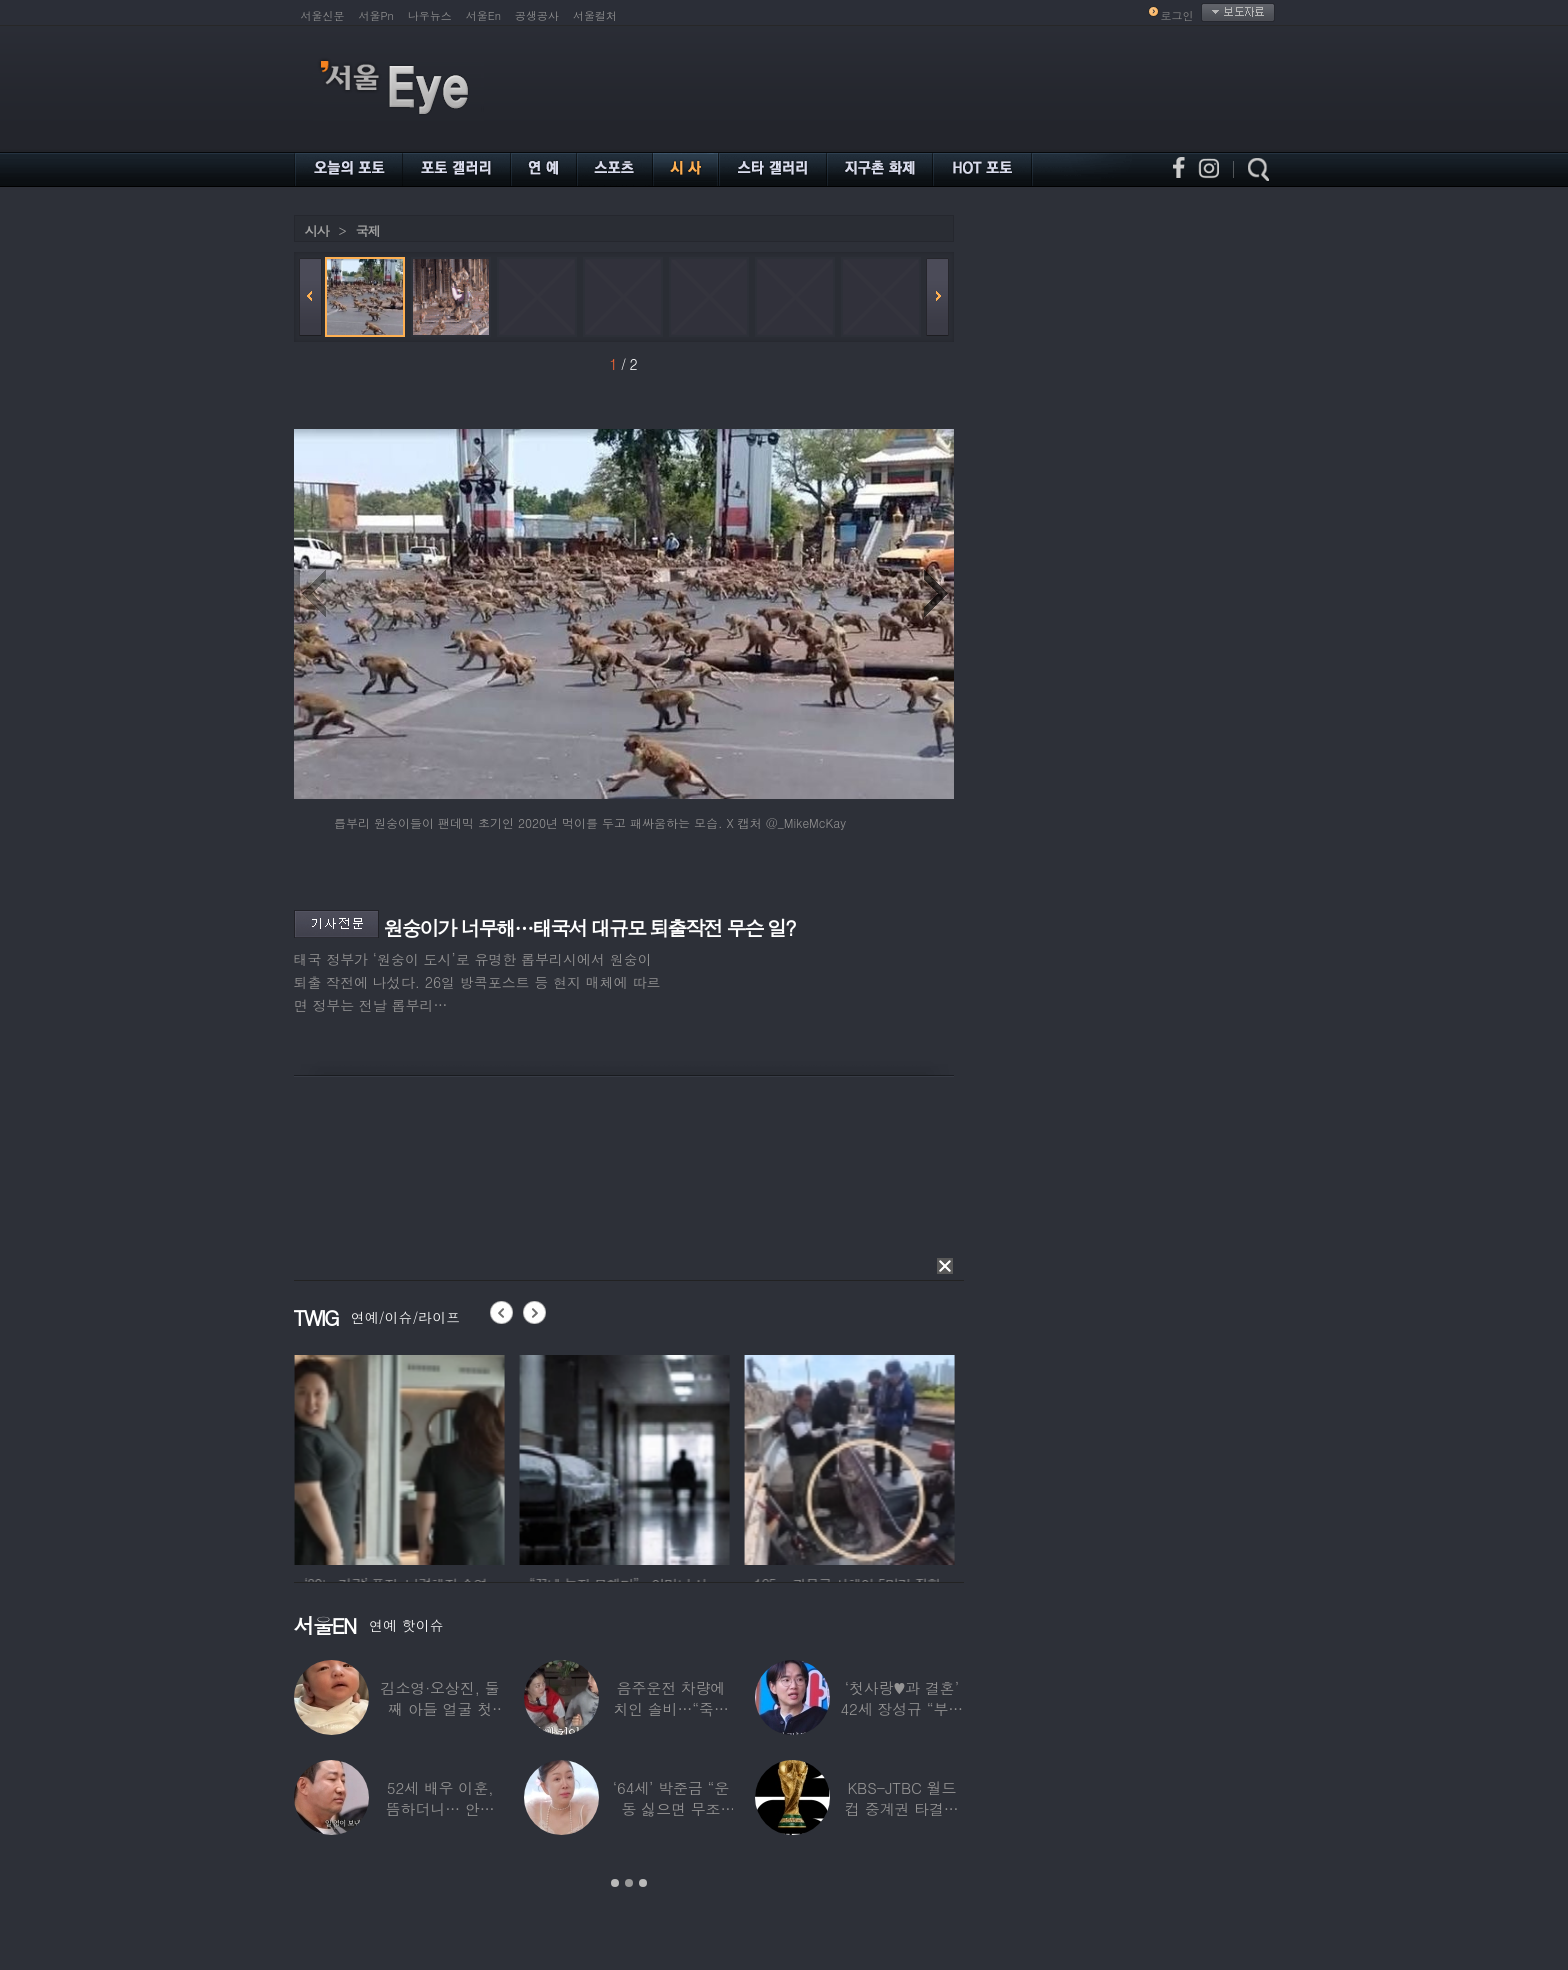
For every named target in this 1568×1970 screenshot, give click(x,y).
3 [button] (643, 1883)
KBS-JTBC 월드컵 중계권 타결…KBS (902, 1808)
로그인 (1177, 15)
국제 (368, 230)
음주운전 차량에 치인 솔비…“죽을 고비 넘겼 (671, 1708)
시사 (317, 230)
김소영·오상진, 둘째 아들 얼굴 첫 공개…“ (440, 1708)
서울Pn (376, 15)
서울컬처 (595, 15)
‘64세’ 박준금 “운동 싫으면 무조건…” (671, 1808)
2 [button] (629, 1883)
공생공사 (537, 15)
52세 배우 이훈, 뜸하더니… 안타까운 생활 (440, 1808)
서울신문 (323, 15)
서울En (483, 15)
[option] (436, 1457)
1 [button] (615, 1883)
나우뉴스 (430, 15)
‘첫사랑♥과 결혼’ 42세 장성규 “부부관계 (901, 1708)
